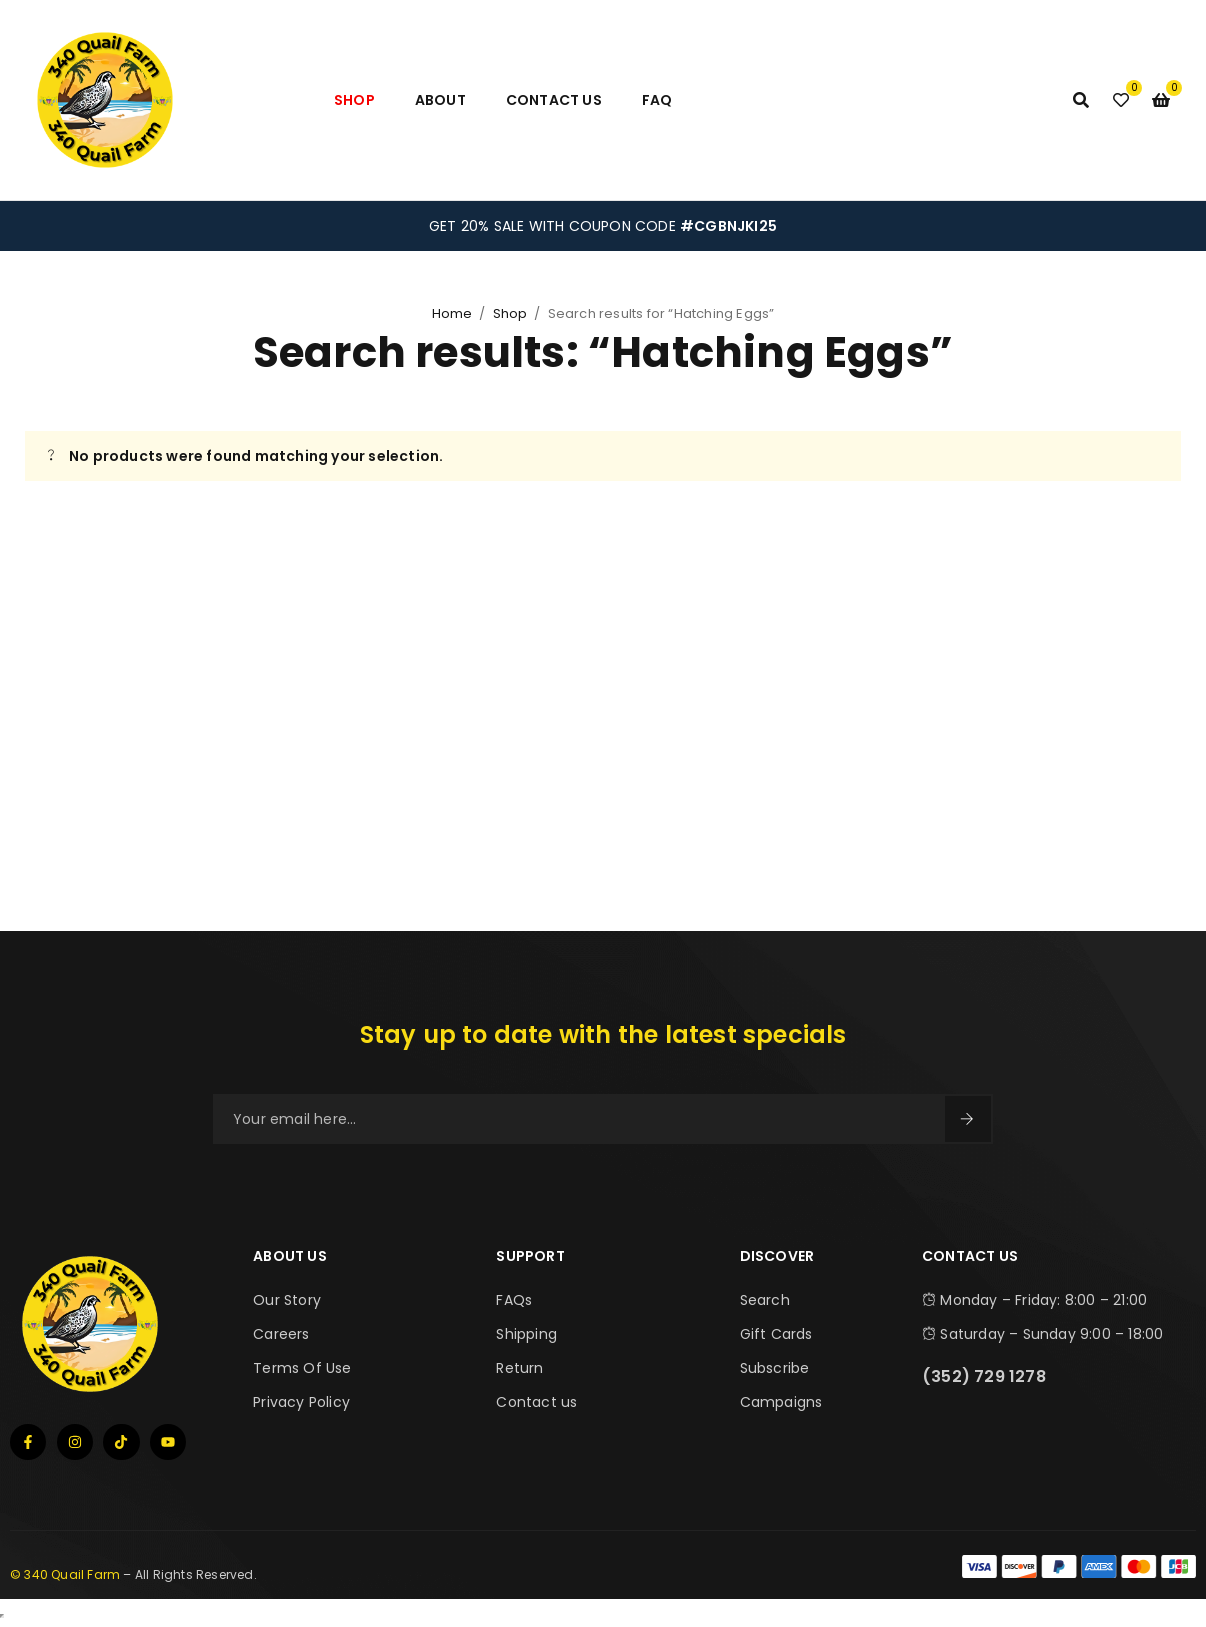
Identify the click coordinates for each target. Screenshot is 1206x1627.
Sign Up (967, 1119)
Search (765, 1300)
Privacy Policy (301, 1402)
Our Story (287, 1300)
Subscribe (775, 1368)
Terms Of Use (302, 1368)
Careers (281, 1334)
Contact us (536, 1402)
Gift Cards (776, 1334)
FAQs (514, 1300)
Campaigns (781, 1402)
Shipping (526, 1334)
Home (452, 313)
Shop (510, 313)
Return (519, 1368)
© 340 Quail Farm (65, 1574)
